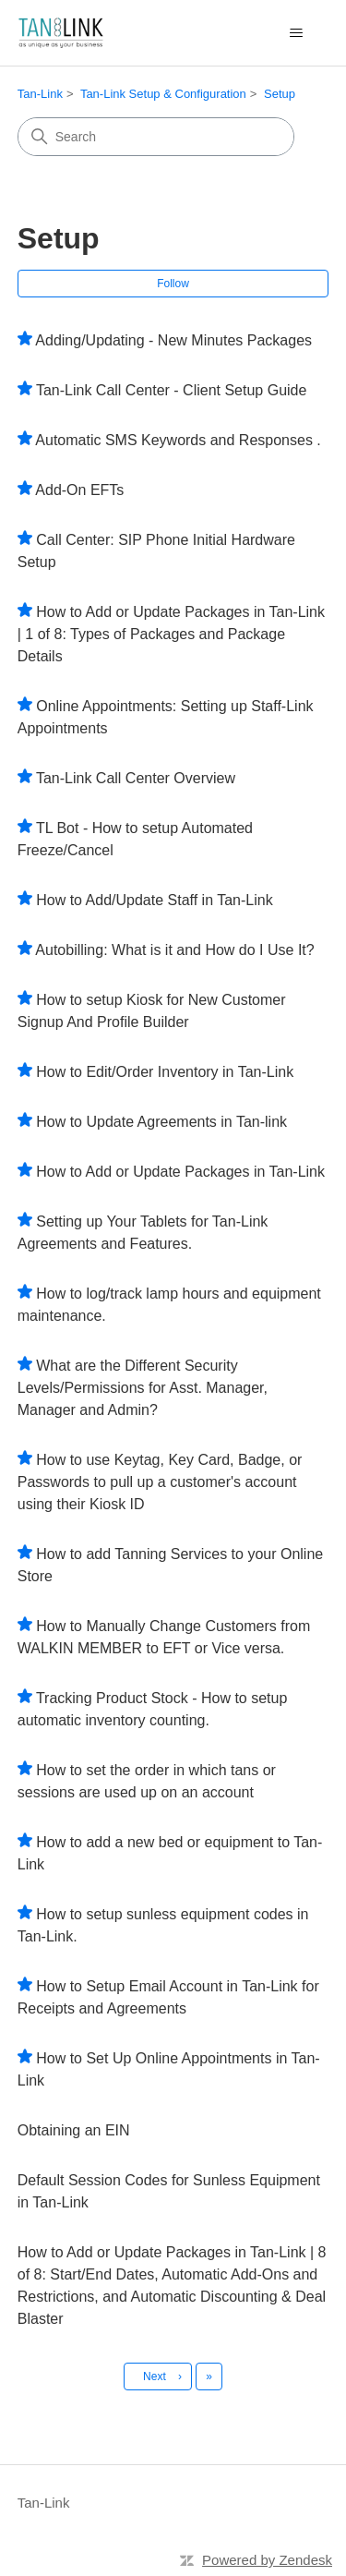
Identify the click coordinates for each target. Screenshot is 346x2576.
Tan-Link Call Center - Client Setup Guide (171, 390)
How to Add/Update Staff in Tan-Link (154, 900)
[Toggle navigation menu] (295, 33)
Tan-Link (40, 94)
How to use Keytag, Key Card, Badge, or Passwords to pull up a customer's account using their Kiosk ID (160, 1482)
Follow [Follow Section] (173, 283)
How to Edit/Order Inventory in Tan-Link (164, 1072)
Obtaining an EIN (74, 2130)
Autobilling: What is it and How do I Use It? (174, 950)
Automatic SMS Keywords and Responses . (177, 440)
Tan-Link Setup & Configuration (163, 94)
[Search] (155, 136)
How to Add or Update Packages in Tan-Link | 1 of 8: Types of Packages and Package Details (171, 634)
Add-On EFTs (79, 490)
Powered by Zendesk (267, 2560)
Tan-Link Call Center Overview (135, 778)
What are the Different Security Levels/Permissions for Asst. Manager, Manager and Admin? (143, 1388)
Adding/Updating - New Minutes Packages (173, 340)
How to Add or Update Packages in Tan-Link (180, 1171)
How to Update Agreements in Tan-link (161, 1122)
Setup (279, 94)
